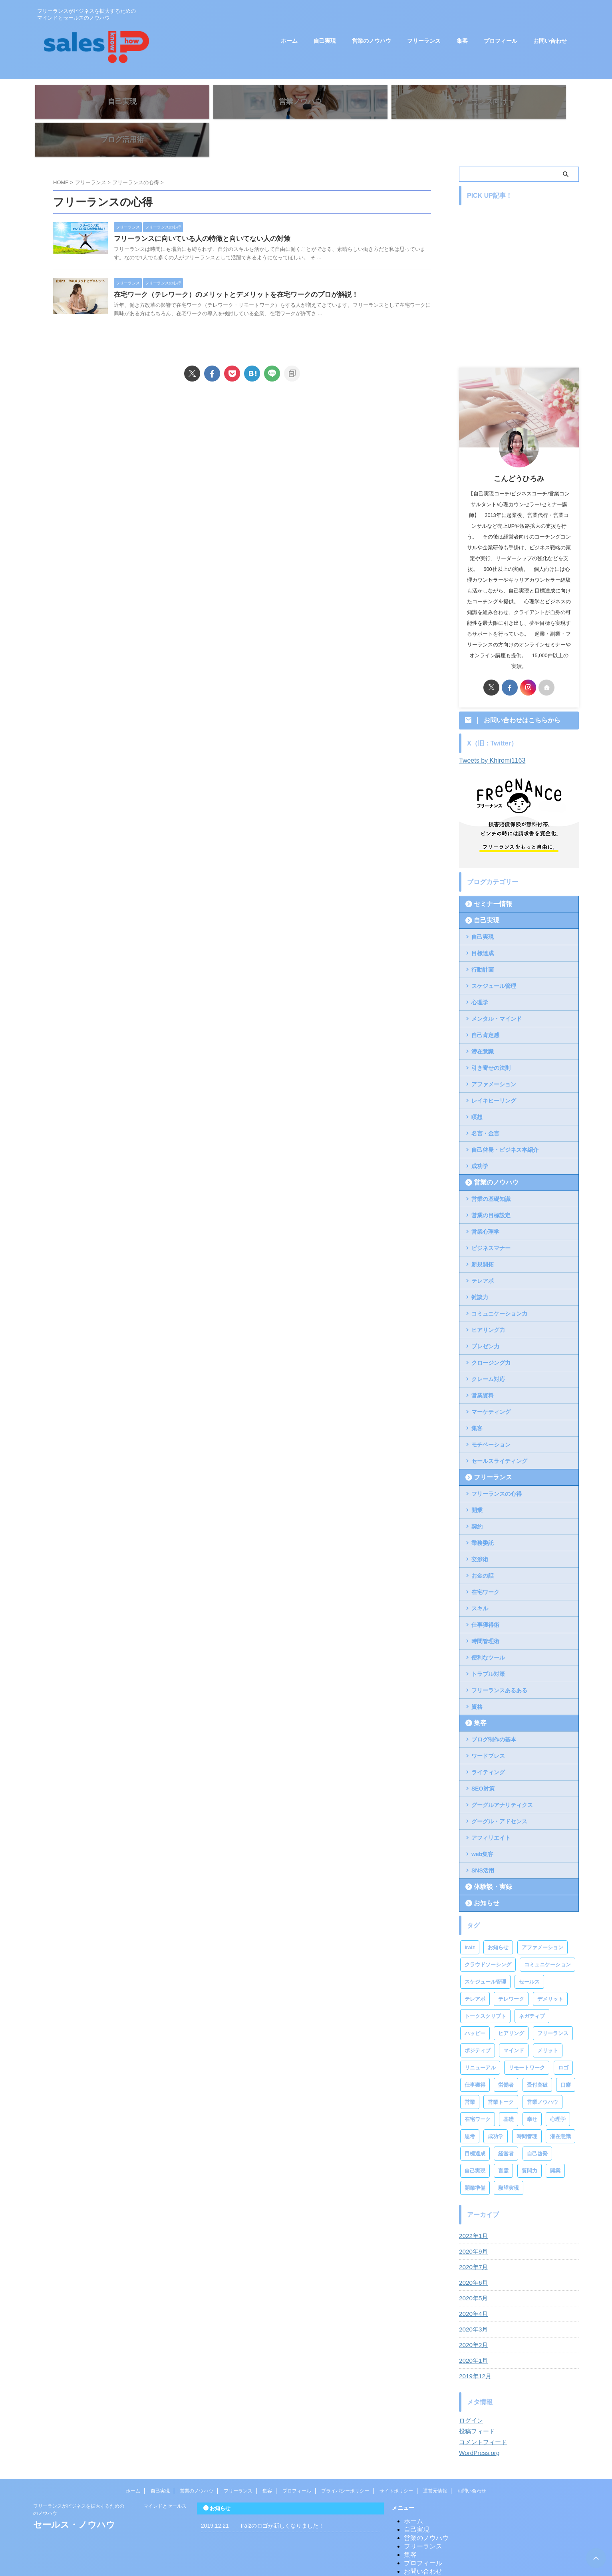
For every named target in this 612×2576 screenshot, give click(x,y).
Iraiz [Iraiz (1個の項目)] (470, 1915)
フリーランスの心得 (496, 1462)
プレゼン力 (485, 1314)
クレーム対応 (488, 1347)
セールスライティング (499, 1429)
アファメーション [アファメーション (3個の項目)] (542, 1915)
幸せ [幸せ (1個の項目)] (532, 2087)
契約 (477, 1494)
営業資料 (482, 1363)
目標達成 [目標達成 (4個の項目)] (475, 2122)
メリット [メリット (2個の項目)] (547, 2018)
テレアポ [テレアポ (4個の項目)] (475, 1967)
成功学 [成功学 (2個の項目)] (495, 2104)
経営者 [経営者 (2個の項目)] (506, 2122)
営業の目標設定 (491, 1183)
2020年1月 (472, 2329)
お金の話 (482, 1543)
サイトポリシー (396, 2459)
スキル (479, 1576)
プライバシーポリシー (345, 2459)
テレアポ (482, 1249)
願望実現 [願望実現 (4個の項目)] (508, 2156)
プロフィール (500, 41)
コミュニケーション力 (499, 1281)
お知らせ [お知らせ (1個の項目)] (498, 1915)
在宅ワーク (485, 1560)
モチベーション (491, 1412)
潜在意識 (482, 1019)
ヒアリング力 (488, 1298)
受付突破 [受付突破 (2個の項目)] (537, 2053)
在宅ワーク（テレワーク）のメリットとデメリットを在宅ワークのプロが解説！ (254, 270)
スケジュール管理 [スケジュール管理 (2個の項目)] (485, 1950)
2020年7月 (472, 2235)
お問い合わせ (550, 41)
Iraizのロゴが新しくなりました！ (282, 2494)
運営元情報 (435, 2459)
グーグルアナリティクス (502, 1773)
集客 (462, 41)
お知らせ (483, 1871)
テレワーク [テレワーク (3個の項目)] (511, 1967)
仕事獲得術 (485, 1593)
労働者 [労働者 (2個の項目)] (506, 2053)
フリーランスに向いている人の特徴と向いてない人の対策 (222, 207)
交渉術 (479, 1527)
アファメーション (493, 1052)
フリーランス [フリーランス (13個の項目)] (552, 2001)
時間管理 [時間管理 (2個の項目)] (527, 2104)
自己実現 (325, 41)
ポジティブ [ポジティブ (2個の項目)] (478, 2018)
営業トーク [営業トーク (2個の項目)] (501, 2070)
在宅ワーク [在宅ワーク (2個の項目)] (478, 2087)
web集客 (482, 1822)
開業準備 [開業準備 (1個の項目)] (475, 2156)
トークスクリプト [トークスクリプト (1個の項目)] (485, 1984)
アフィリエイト (491, 1806)
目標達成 (482, 921)
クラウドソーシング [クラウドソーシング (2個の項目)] (488, 1933)
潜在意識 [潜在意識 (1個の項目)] (560, 2104)
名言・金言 (485, 1101)
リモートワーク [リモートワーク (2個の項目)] (527, 2036)
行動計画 (482, 937)
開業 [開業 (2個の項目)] (555, 2139)
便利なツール (488, 1625)
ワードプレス (488, 1724)
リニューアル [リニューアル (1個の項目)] (480, 2036)
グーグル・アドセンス (499, 1789)
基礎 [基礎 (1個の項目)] (508, 2087)
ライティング (488, 1740)
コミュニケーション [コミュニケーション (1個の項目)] (547, 1933)
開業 (477, 1478)
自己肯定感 (485, 1003)
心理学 (479, 970)
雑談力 (479, 1265)
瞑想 (477, 1085)
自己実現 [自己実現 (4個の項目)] (475, 2139)
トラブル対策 (488, 1642)
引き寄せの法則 (491, 1036)
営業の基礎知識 (491, 1167)
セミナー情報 (488, 872)
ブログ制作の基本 (493, 1707)
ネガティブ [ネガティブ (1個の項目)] (532, 1984)
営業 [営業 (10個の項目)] (470, 2070)
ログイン (470, 2388)
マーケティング (491, 1380)
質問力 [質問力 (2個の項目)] (529, 2139)
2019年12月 (474, 2344)
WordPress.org (477, 2421)
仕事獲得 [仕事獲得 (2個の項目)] (475, 2053)
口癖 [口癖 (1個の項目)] (565, 2053)
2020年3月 (472, 2297)
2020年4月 (472, 2282)
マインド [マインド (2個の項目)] (513, 2018)
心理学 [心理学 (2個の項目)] (558, 2087)
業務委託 (482, 1511)
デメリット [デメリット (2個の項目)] (550, 1967)
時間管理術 (485, 1609)
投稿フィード (476, 2399)
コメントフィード (481, 2410)
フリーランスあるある (499, 1658)
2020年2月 (472, 2313)
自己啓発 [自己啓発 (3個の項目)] (537, 2122)
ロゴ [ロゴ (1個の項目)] (563, 2036)
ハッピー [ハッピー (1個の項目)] (475, 2001)
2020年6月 (472, 2251)
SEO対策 (483, 1756)
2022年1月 (472, 2204)
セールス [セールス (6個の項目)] (529, 1950)
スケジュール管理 (493, 954)
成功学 (479, 1134)
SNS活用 (482, 1838)
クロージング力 (491, 1331)
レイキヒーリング (493, 1068)
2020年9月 (472, 2219)
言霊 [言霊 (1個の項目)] (503, 2139)
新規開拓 (482, 1232)
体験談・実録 (488, 1855)
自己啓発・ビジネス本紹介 (504, 1118)
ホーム (289, 41)
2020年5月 (472, 2266)
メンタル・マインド (496, 987)
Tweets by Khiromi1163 (492, 728)
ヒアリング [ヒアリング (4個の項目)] (511, 2001)
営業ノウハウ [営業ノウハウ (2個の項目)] (542, 2070)
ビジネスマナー (491, 1216)
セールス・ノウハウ (74, 2493)
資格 (477, 1675)
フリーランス (424, 41)
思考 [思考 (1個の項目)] (470, 2104)
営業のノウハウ (371, 41)
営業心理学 (485, 1200)
